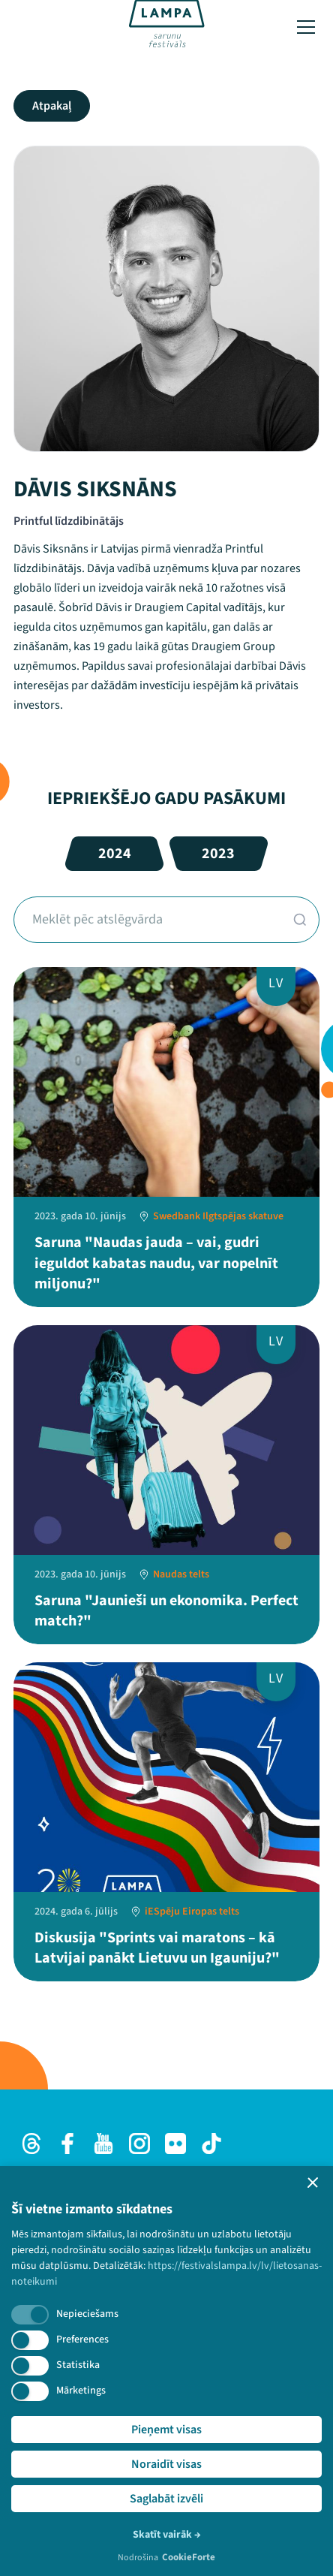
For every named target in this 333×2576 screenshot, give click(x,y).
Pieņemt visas (166, 2429)
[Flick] (176, 2144)
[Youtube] (104, 2144)
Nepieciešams (87, 2313)
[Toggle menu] (306, 27)
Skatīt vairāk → (167, 2534)
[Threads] (32, 2144)
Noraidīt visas (166, 2464)
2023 (218, 853)
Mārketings (81, 2390)
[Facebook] (68, 2144)
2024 (114, 853)
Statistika (78, 2365)
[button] (313, 2183)
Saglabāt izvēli (166, 2498)
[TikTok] (212, 2144)
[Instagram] (140, 2144)
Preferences (82, 2339)
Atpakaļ (51, 106)
